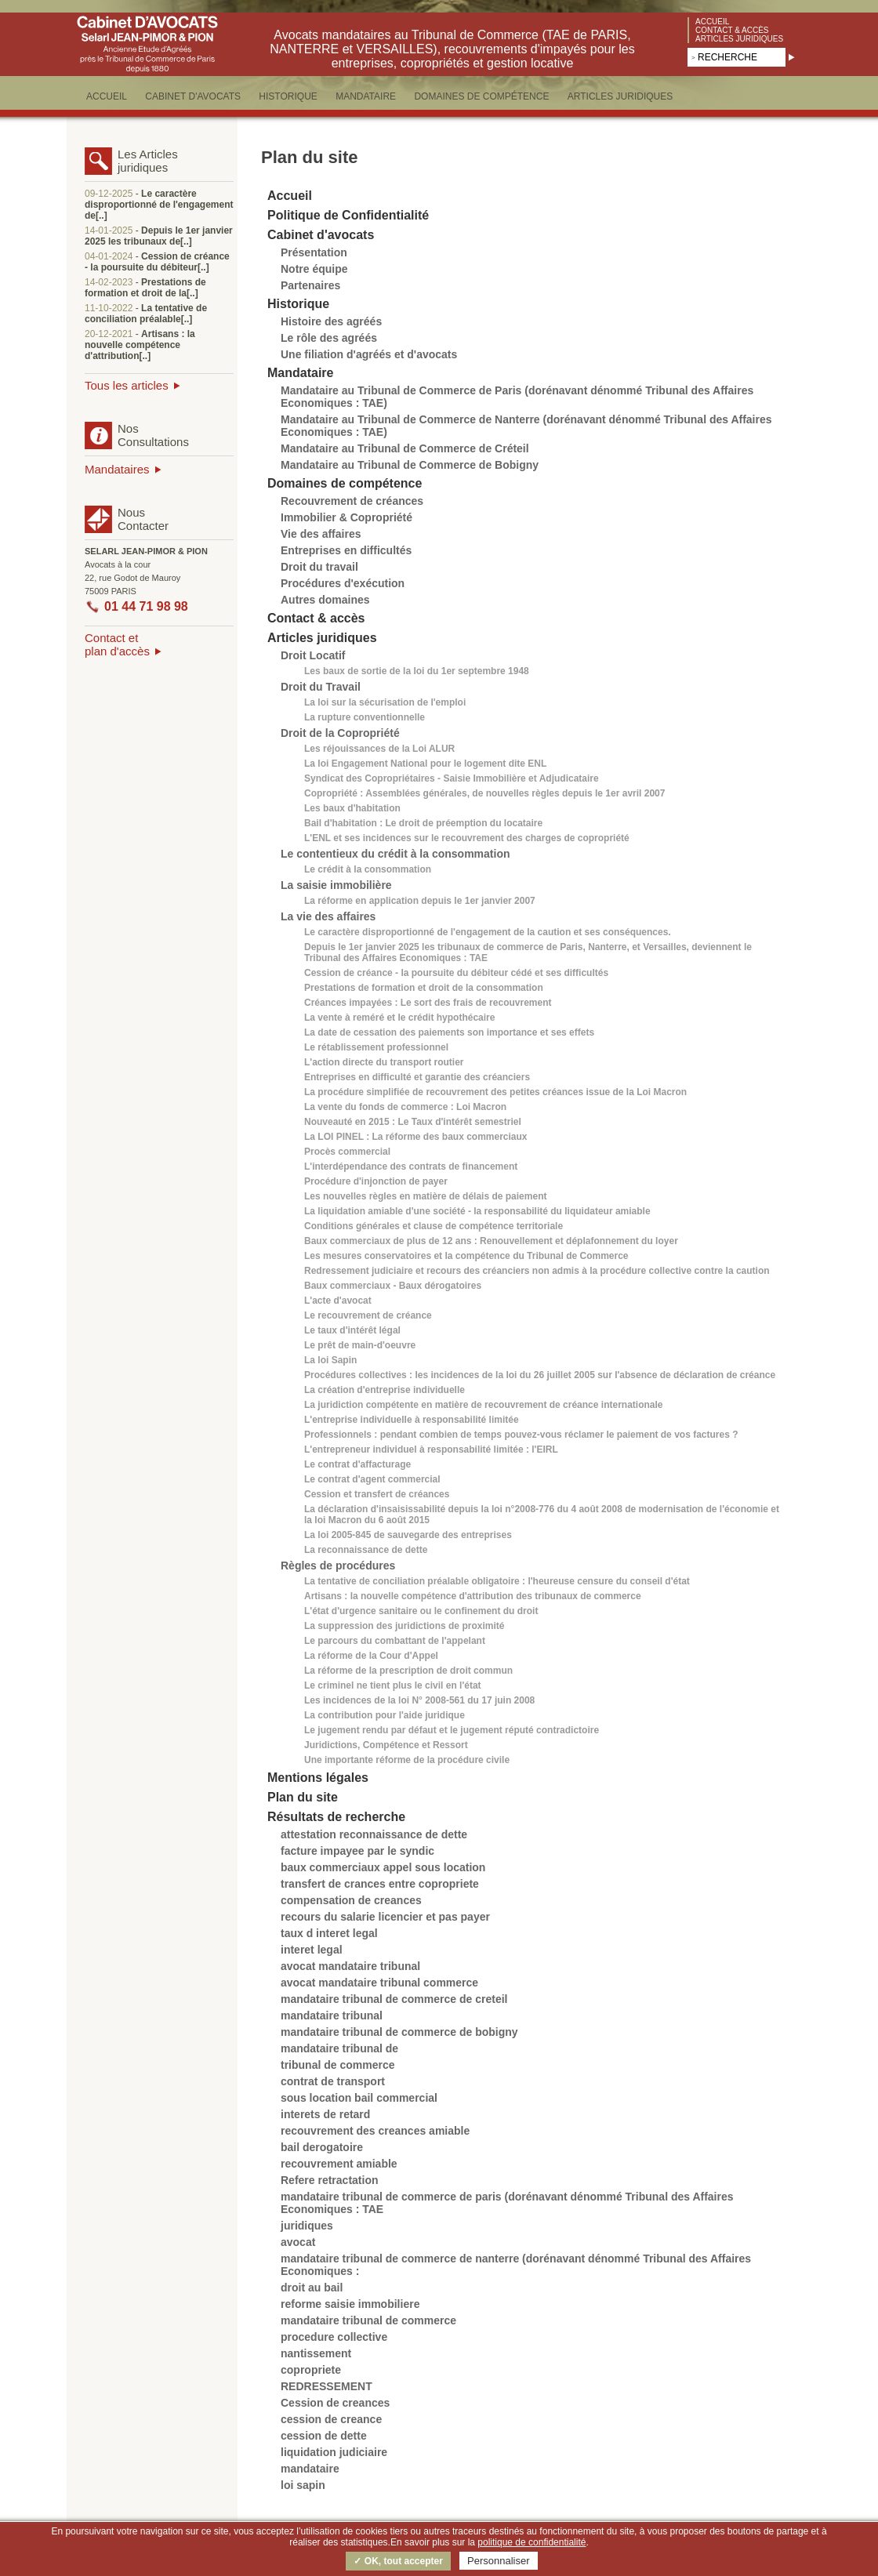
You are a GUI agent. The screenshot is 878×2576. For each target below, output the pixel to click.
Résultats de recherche (336, 1816)
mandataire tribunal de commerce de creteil (394, 1999)
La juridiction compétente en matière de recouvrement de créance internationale (483, 1404)
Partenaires (310, 285)
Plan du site (302, 1797)
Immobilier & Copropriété (346, 517)
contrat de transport (333, 2081)
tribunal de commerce (338, 2065)
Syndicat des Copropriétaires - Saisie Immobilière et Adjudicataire (451, 778)
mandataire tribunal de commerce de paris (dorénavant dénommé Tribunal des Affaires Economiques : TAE (507, 2202)
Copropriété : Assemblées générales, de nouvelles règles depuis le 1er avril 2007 (484, 793)
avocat (298, 2242)
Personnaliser (498, 2561)
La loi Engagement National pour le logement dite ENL (425, 763)
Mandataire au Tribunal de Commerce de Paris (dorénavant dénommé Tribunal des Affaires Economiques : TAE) (517, 396)
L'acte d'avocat (338, 1300)
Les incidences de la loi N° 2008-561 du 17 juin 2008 (419, 1700)
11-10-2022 (108, 308)
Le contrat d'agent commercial (372, 1479)
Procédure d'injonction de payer (376, 1181)
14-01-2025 (108, 230)
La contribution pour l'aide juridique (384, 1715)
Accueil (712, 21)
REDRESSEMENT (326, 2386)
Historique (298, 303)
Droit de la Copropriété (340, 733)
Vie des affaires (321, 534)
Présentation (314, 252)
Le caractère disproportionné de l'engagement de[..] (159, 204)
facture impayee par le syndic (357, 1851)
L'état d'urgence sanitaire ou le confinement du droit (421, 1610)
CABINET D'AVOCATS (193, 96)
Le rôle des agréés (329, 338)
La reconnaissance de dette (365, 1549)
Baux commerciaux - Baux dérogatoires (392, 1285)
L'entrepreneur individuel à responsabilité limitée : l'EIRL (431, 1449)
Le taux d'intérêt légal (352, 1330)
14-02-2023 (108, 282)
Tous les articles (127, 385)
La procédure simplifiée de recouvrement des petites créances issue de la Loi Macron (495, 1092)
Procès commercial (347, 1151)
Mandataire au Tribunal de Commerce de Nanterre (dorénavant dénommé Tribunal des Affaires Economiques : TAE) (526, 425)
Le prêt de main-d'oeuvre (359, 1345)
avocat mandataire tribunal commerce (379, 1982)
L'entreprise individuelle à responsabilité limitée (411, 1419)
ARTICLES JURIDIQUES (620, 96)
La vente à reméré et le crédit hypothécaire (399, 1017)
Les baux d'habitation (352, 808)
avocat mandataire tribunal (350, 1966)
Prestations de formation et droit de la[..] (145, 288)
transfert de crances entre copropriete (380, 1884)
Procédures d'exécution (343, 583)
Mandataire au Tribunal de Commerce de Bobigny (410, 465)
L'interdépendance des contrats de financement (410, 1166)
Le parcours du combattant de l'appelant (394, 1640)
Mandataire (300, 372)
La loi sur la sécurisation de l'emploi (385, 702)
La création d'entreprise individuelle (384, 1389)
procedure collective (334, 2337)
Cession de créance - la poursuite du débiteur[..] (157, 262)
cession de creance (331, 2419)
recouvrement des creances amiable (375, 2130)
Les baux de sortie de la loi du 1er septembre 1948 (416, 671)
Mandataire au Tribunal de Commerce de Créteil (405, 448)
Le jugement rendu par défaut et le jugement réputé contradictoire (451, 1730)
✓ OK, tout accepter (398, 2561)
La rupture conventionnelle (364, 717)
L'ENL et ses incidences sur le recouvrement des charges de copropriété (466, 838)
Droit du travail (319, 567)
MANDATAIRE (366, 96)
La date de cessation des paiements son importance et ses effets (449, 1032)
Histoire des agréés (331, 321)
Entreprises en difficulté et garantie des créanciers (417, 1077)
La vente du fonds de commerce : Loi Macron (405, 1106)
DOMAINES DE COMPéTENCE (481, 96)
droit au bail (312, 2287)
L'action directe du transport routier (384, 1062)
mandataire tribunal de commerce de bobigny (399, 2032)
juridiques (307, 2225)
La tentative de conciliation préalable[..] (146, 314)
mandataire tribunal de (339, 2048)
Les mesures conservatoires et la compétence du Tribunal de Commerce (466, 1255)
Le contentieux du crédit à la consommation (395, 853)
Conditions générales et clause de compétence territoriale (433, 1226)
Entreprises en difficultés (346, 550)
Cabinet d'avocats (320, 234)
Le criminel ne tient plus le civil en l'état (392, 1685)
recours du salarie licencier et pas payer (385, 1916)
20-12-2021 (108, 333)
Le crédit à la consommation (367, 869)
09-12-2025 (108, 193)
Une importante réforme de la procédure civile (407, 1759)
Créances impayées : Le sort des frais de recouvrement (427, 1002)
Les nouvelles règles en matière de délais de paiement (425, 1196)
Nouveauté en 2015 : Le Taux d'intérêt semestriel (412, 1121)
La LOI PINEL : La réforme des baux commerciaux (416, 1136)
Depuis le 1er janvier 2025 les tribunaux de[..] (159, 236)
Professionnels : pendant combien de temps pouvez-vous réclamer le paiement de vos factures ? (521, 1434)
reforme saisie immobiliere (350, 2304)
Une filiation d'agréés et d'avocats (369, 354)
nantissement (316, 2353)
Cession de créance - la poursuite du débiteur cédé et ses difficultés (456, 972)
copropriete (311, 2370)
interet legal (312, 1949)
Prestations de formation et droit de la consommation (423, 987)
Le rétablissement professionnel (376, 1047)
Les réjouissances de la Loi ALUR (379, 748)
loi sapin (303, 2485)
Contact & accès (732, 30)
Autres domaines (325, 599)
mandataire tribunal (332, 2015)
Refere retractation (330, 2180)
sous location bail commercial (359, 2098)
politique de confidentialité (531, 2542)
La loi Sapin (330, 1360)
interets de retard (325, 2114)
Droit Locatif (313, 655)
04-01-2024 (108, 256)
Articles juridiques (739, 38)
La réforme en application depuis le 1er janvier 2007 (419, 900)
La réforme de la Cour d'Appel (371, 1655)
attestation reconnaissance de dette (374, 1834)
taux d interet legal (329, 1933)
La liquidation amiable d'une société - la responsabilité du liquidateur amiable (477, 1211)
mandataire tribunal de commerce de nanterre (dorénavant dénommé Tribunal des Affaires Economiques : (516, 2264)
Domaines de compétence (344, 483)
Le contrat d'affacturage (357, 1464)
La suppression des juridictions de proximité (404, 1625)
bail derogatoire (322, 2147)
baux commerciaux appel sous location (383, 1867)
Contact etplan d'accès (117, 644)
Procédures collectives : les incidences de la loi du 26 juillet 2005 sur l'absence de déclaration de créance (539, 1375)
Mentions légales (317, 1777)
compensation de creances (351, 1900)
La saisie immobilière (336, 885)
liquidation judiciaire (334, 2452)
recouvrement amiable (339, 2163)
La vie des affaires (328, 916)
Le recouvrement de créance (368, 1315)
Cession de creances (335, 2402)
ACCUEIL (106, 96)
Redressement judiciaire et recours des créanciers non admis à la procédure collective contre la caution (537, 1270)
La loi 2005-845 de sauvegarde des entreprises (408, 1534)
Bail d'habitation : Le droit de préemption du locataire (423, 823)
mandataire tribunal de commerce (368, 2320)
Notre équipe (314, 269)
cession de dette (324, 2435)
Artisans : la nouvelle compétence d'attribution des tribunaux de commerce (472, 1596)
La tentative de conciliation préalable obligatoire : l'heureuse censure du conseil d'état (497, 1581)
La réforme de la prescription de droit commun (408, 1670)
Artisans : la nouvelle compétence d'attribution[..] (140, 344)
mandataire (310, 2468)
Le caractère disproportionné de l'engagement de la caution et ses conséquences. (487, 932)
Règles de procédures (338, 1565)
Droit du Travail (321, 686)
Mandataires (117, 469)
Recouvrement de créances (352, 501)
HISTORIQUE (288, 96)
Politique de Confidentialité (348, 215)
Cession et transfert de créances (376, 1494)
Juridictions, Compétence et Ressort (386, 1745)
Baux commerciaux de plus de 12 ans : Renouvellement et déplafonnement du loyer (491, 1240)
